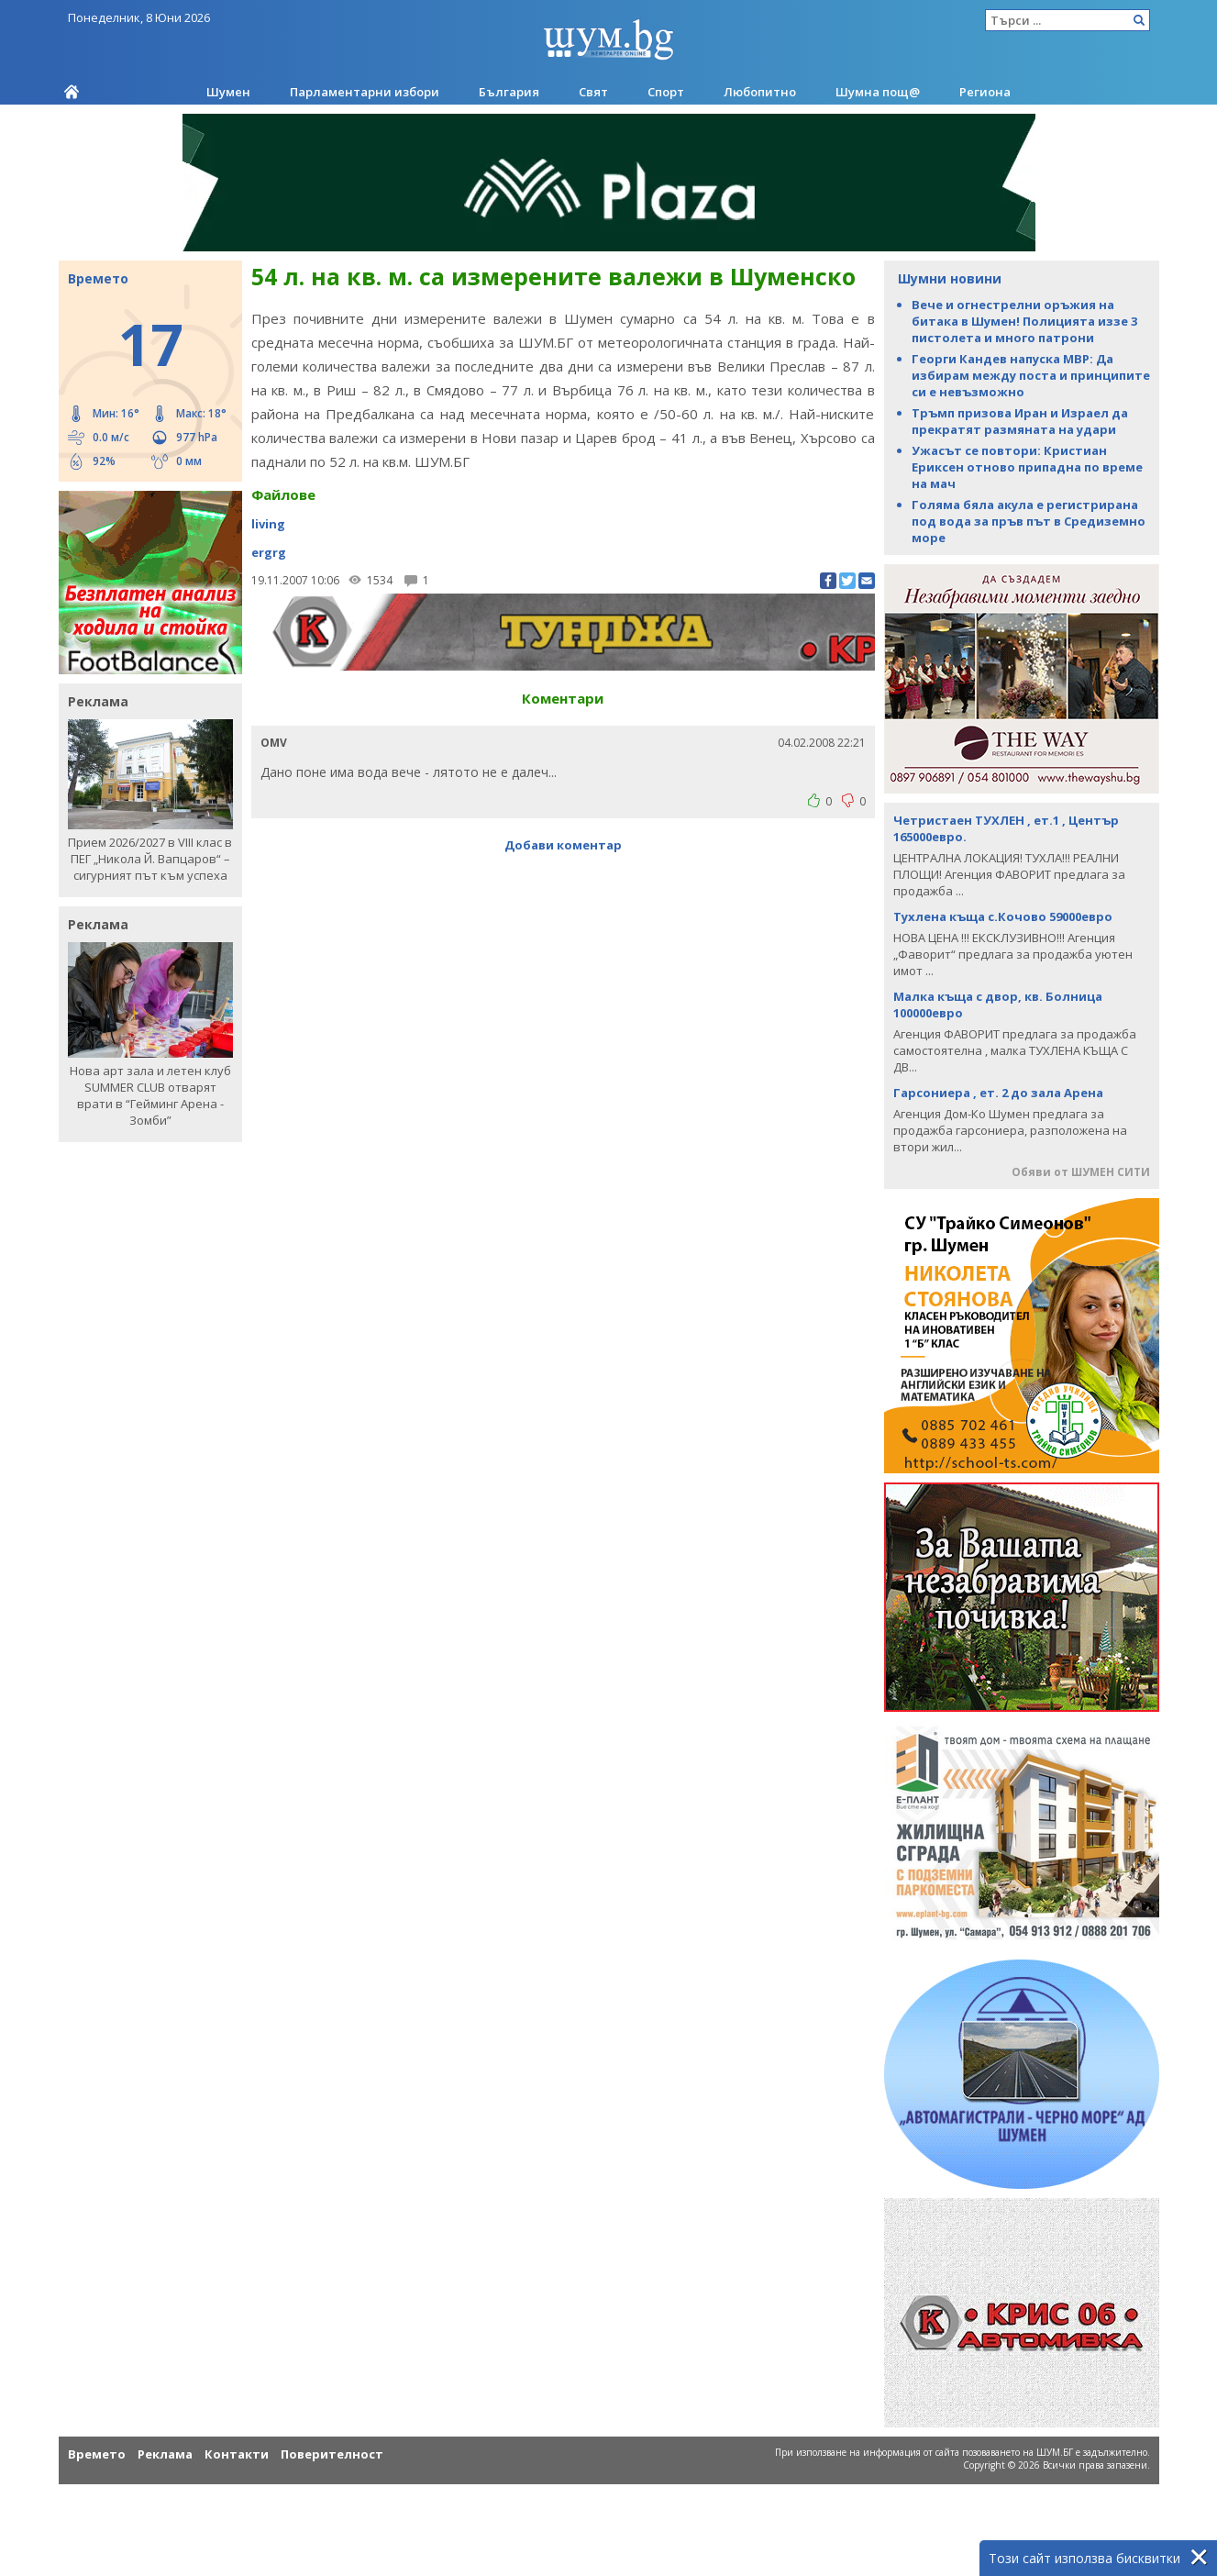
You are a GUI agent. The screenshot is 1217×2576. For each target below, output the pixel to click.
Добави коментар (563, 845)
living (268, 524)
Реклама (165, 2454)
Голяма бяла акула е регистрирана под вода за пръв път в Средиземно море (1028, 521)
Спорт (665, 91)
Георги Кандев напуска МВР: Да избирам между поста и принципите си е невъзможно (1031, 375)
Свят (593, 91)
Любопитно (760, 91)
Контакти (237, 2454)
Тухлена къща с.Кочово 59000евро (1002, 916)
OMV (273, 742)
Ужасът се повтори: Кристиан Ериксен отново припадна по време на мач (1027, 467)
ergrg (268, 552)
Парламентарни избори (364, 91)
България (509, 91)
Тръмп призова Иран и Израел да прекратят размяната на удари (1020, 421)
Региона (985, 91)
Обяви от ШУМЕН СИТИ (1081, 1172)
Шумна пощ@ (877, 91)
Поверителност (332, 2454)
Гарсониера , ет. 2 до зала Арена (998, 1092)
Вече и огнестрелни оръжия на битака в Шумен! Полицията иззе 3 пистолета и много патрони (1024, 321)
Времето (97, 2454)
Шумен (228, 91)
